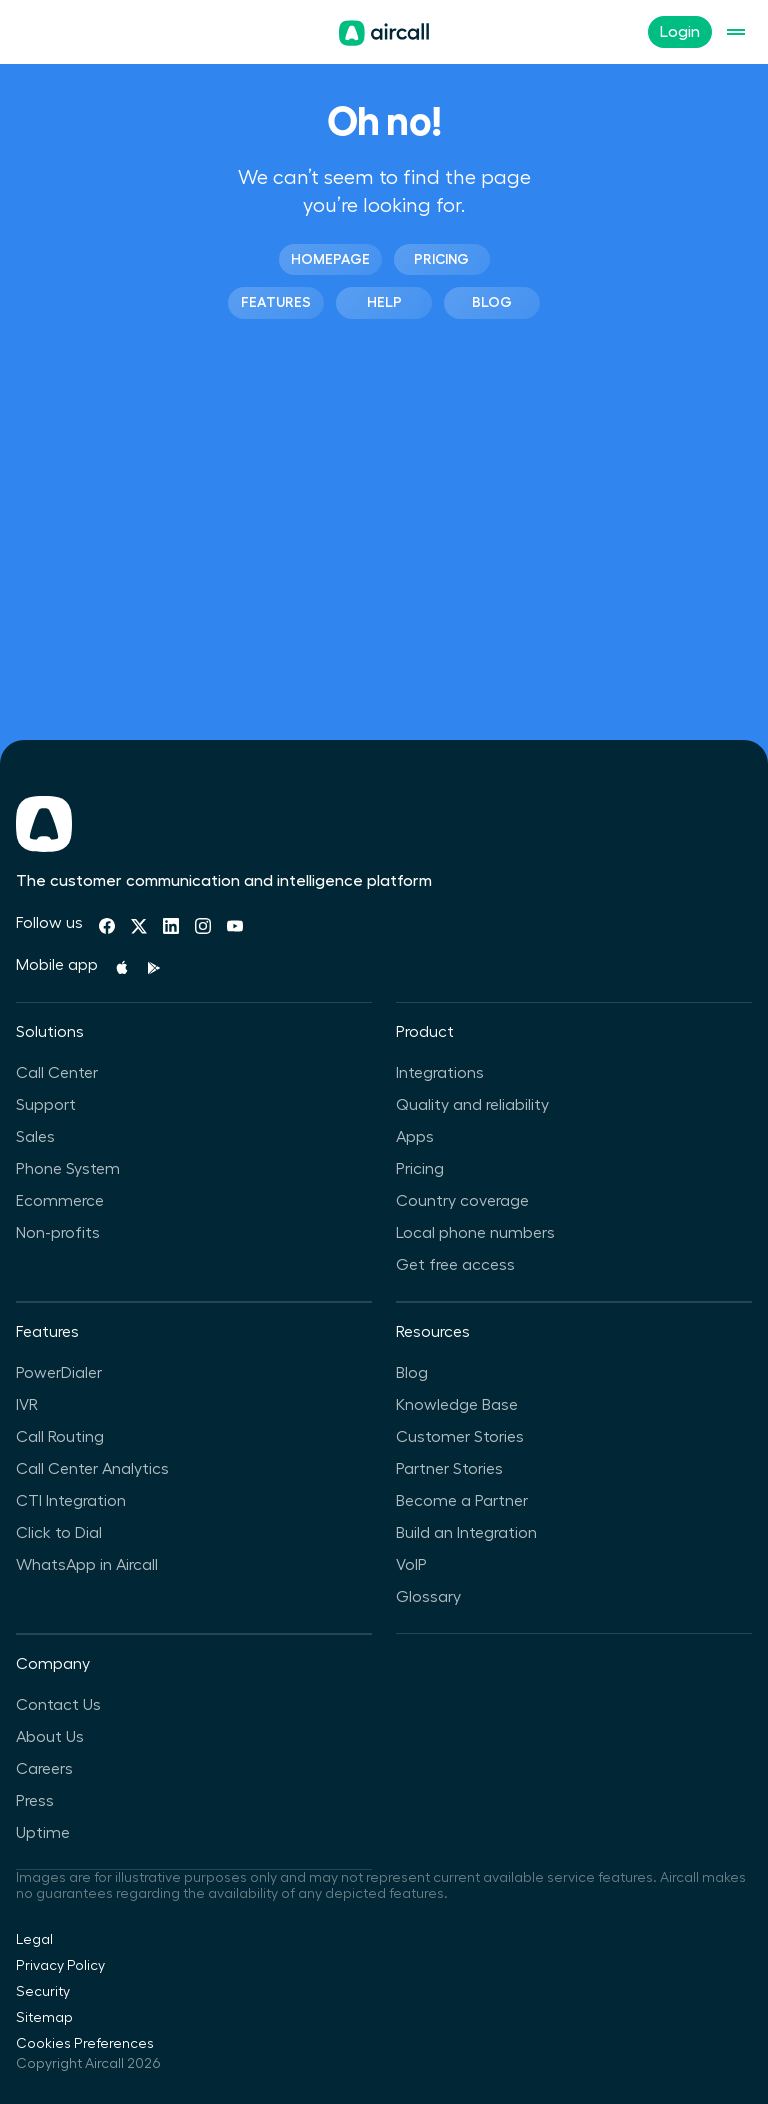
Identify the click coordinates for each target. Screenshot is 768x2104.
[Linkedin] (171, 926)
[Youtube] (235, 926)
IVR (27, 1405)
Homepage (330, 259)
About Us (50, 1737)
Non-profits (58, 1233)
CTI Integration (71, 1501)
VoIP (411, 1565)
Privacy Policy (60, 1966)
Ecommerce (60, 1201)
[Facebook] (107, 926)
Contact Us (58, 1705)
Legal (34, 1940)
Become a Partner (462, 1501)
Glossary (428, 1597)
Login (680, 32)
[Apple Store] (122, 968)
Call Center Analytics (92, 1469)
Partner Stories (449, 1469)
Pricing (441, 259)
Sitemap (44, 2018)
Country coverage (462, 1201)
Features (276, 302)
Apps (415, 1137)
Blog (492, 302)
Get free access (455, 1265)
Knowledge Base (457, 1405)
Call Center (57, 1073)
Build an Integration (466, 1533)
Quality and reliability (472, 1105)
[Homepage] (384, 33)
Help (384, 302)
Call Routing (60, 1437)
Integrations (440, 1073)
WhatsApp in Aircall (87, 1565)
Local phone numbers (475, 1233)
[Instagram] (203, 926)
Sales (35, 1137)
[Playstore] (154, 968)
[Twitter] (139, 926)
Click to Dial (59, 1533)
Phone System (68, 1169)
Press (35, 1801)
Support (46, 1105)
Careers (44, 1769)
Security (43, 1992)
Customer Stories (460, 1437)
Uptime (43, 1833)
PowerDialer (59, 1373)
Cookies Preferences (85, 2044)
